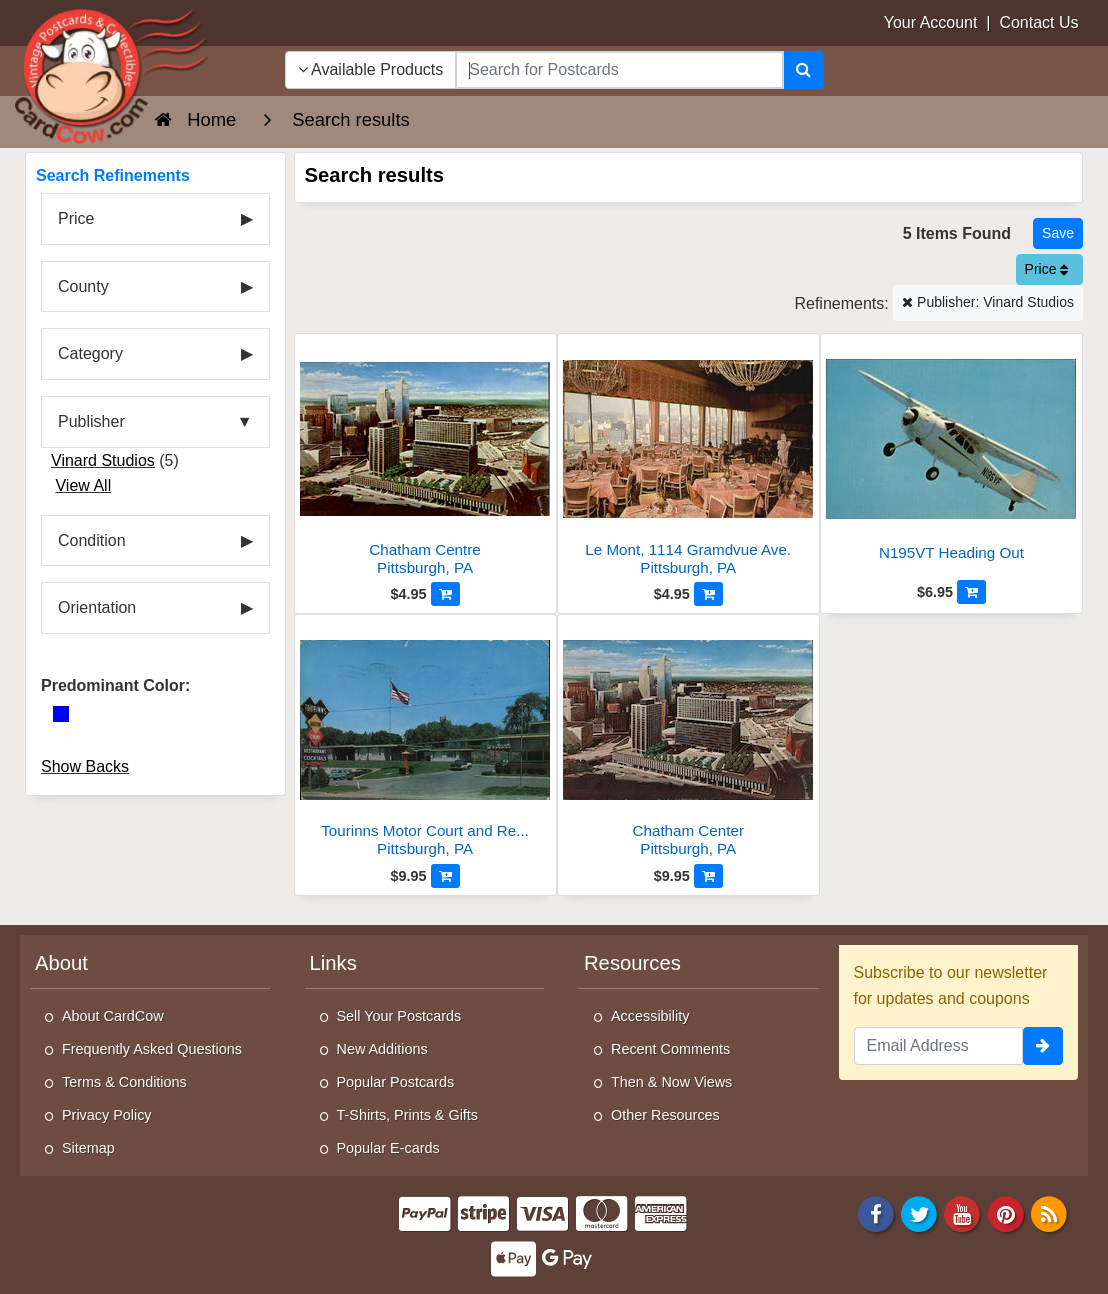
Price (1047, 269)
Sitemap (88, 1148)
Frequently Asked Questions (152, 1049)
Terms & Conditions (124, 1082)
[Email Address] (939, 1046)
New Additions (382, 1049)
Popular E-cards (388, 1148)
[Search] (803, 70)
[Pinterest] (1006, 1212)
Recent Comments (670, 1049)
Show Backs (85, 766)
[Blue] (61, 714)
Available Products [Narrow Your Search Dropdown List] (371, 69)
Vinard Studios (103, 460)
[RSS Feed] (1049, 1212)
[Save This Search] (1058, 233)
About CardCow (113, 1016)
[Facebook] (876, 1212)
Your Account (931, 22)
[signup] (1043, 1046)
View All (83, 485)
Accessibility (650, 1016)
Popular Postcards (396, 1082)
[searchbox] (619, 70)
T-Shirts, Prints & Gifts (408, 1115)
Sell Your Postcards (399, 1016)
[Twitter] (919, 1212)
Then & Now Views (671, 1082)
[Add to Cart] (445, 594)
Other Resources (665, 1115)
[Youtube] (963, 1212)
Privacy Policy (107, 1115)
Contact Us (1038, 22)
